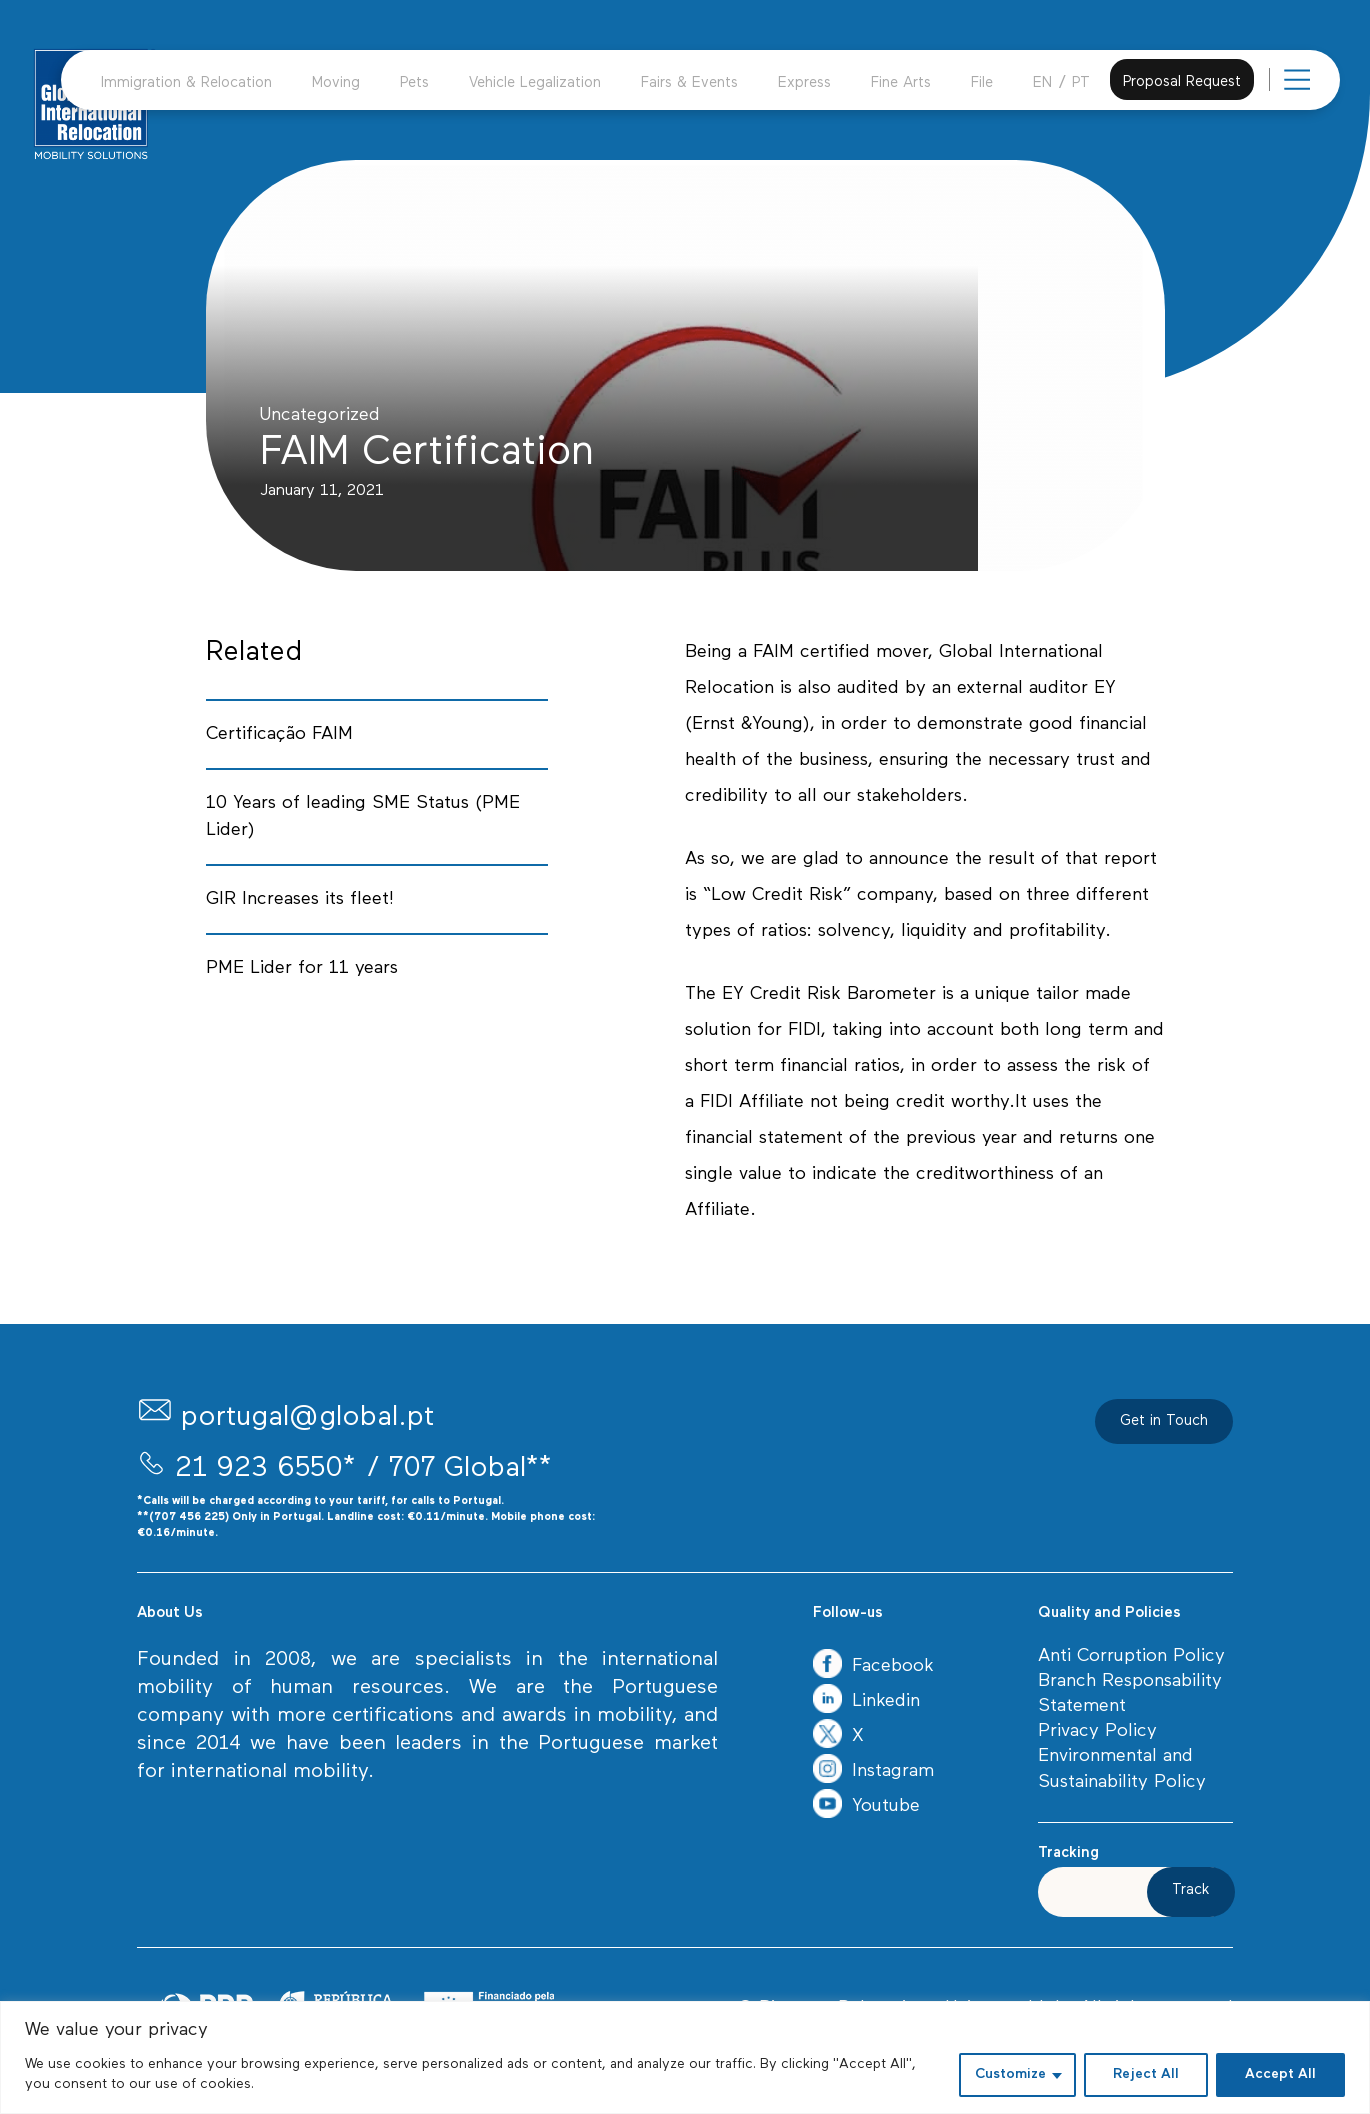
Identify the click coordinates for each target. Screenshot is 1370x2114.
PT (1081, 83)
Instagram (873, 1771)
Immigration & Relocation (186, 83)
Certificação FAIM (279, 734)
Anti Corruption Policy (1131, 1656)
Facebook (873, 1666)
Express (804, 83)
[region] (685, 2057)
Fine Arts (901, 83)
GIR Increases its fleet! (300, 899)
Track (1191, 1890)
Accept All (1280, 2074)
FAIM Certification (427, 453)
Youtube (866, 1806)
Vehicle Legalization (535, 83)
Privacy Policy (1097, 1731)
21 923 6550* (265, 1469)
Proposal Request (1182, 82)
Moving (336, 83)
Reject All (1146, 2074)
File (982, 83)
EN (1042, 83)
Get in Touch (1164, 1421)
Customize (1010, 2074)
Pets (414, 83)
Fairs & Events (689, 83)
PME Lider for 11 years (302, 968)
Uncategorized (320, 415)
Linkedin (866, 1701)
